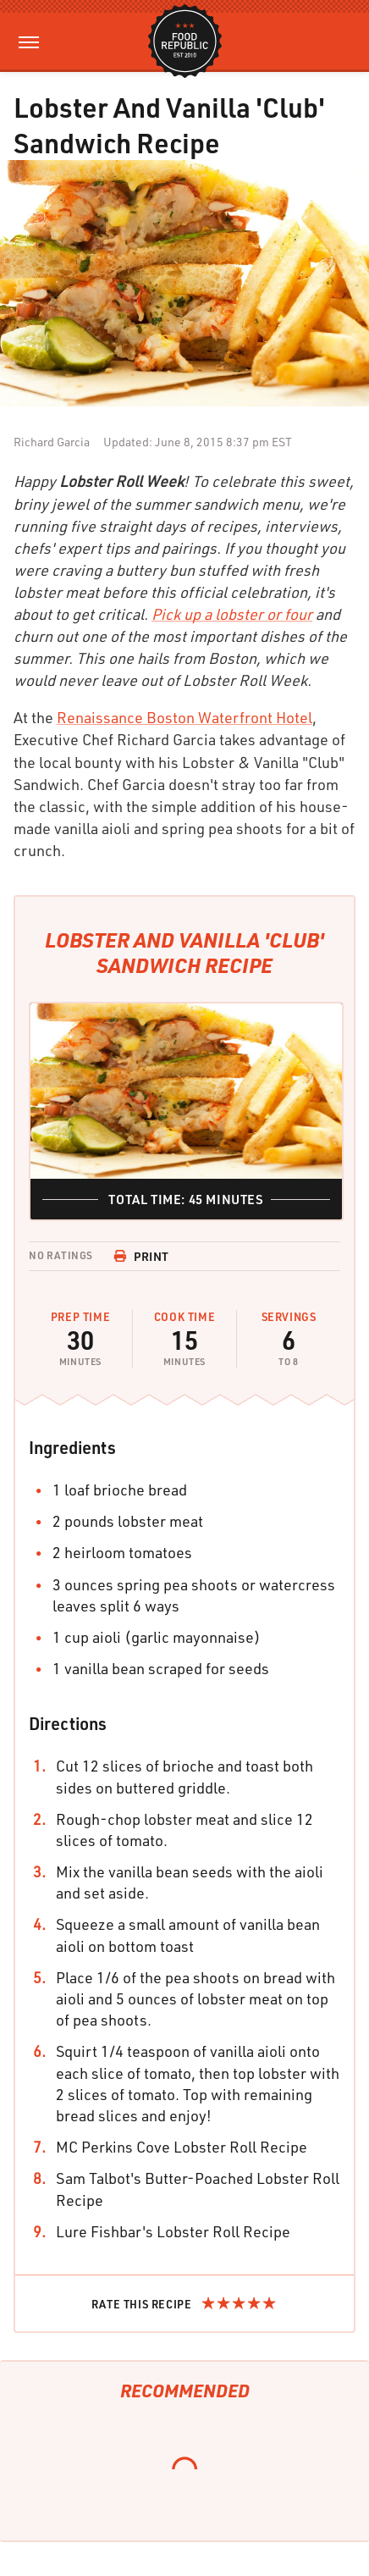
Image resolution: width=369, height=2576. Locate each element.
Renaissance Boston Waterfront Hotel (184, 717)
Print (141, 1256)
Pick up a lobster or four (231, 614)
